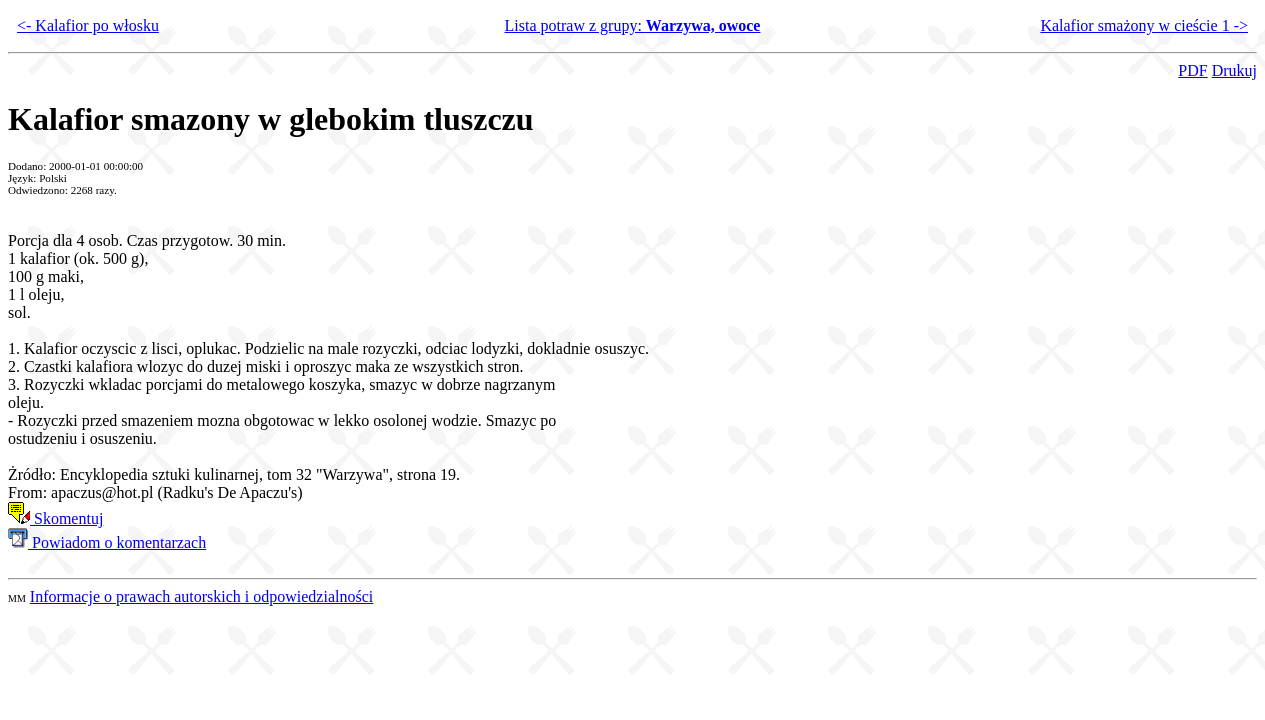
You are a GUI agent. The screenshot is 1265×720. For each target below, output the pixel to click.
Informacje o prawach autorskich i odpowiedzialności (201, 596)
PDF (1192, 70)
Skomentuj (55, 518)
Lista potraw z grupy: (633, 25)
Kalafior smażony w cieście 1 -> (1144, 25)
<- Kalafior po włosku (88, 25)
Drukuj (1234, 70)
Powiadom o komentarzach (107, 542)
